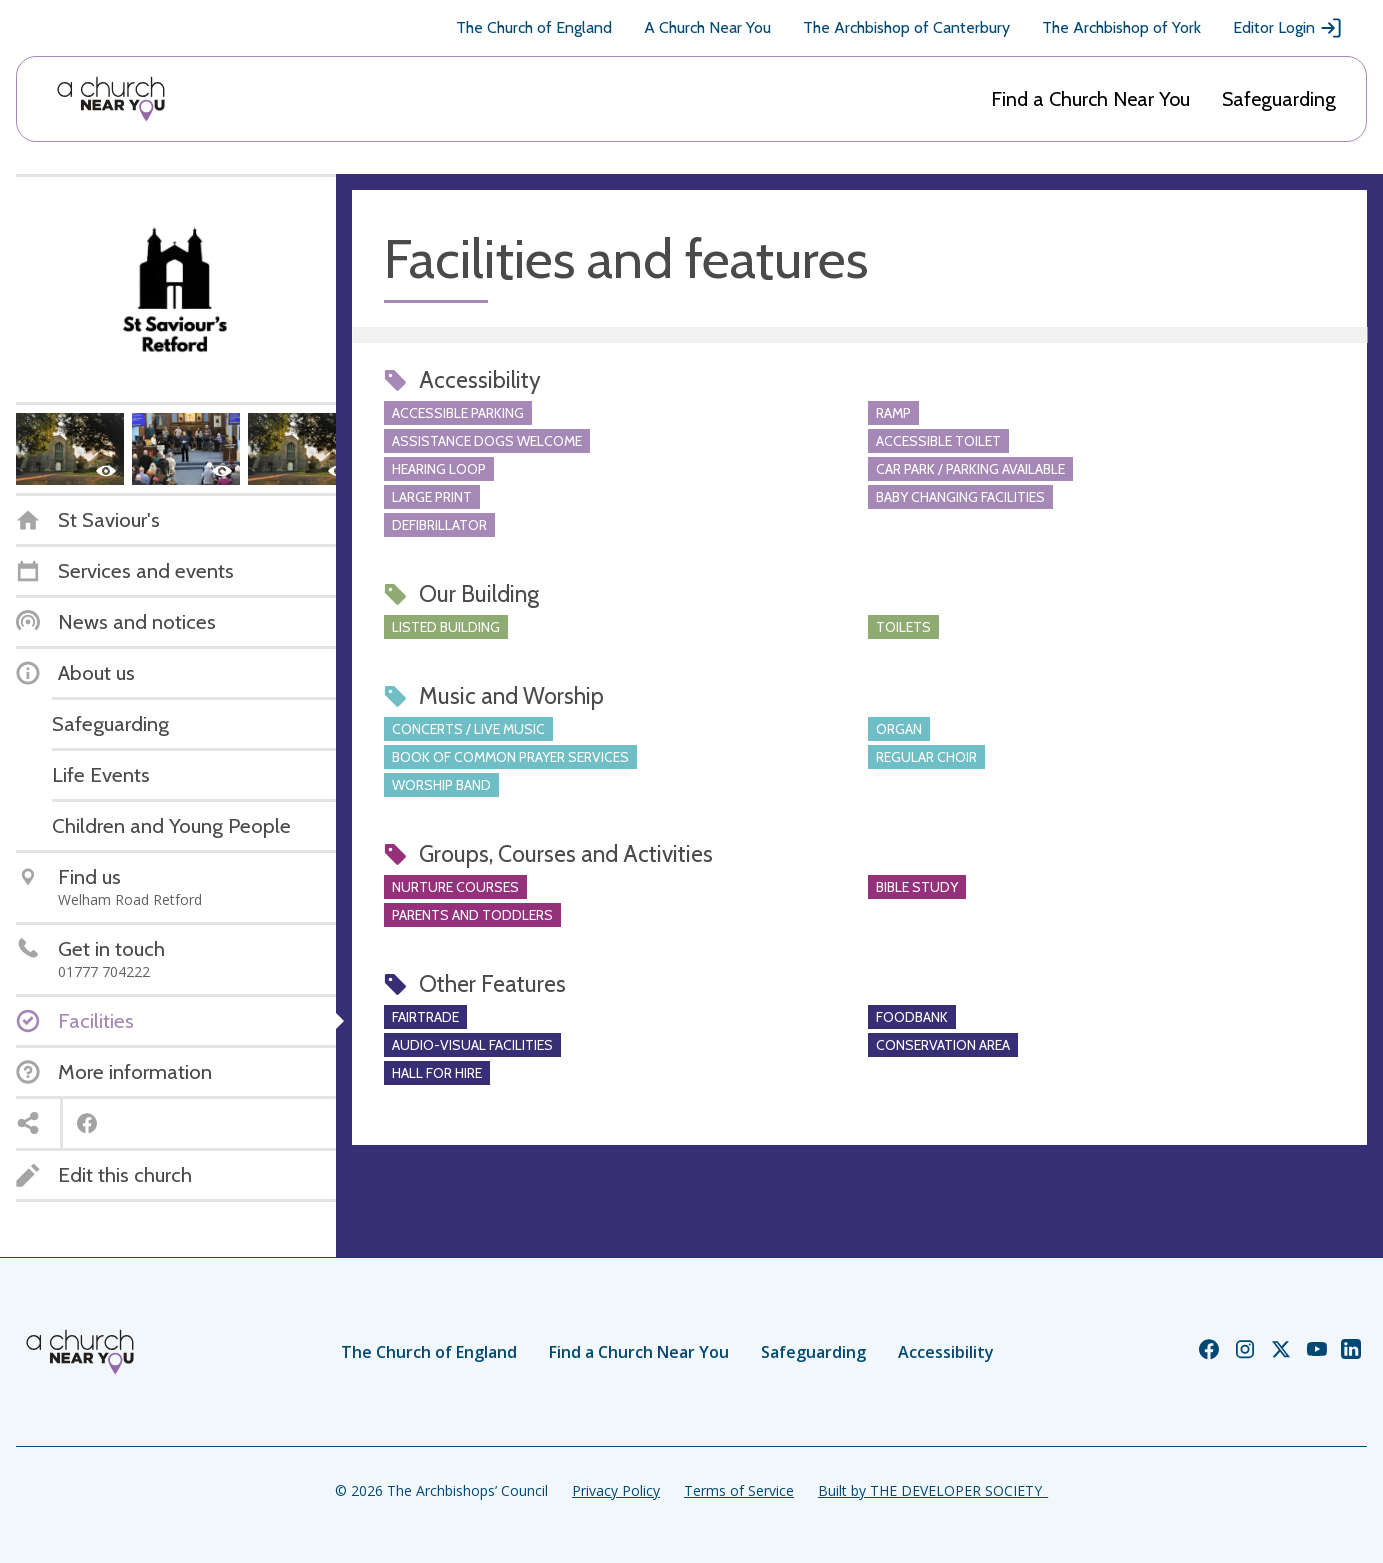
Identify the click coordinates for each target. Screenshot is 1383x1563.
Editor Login (1288, 28)
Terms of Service (739, 1490)
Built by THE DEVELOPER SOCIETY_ (933, 1490)
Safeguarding (1279, 99)
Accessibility (946, 1352)
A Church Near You (707, 27)
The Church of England (534, 27)
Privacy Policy (616, 1490)
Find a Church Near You (1090, 99)
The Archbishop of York (1121, 27)
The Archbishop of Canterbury (906, 27)
